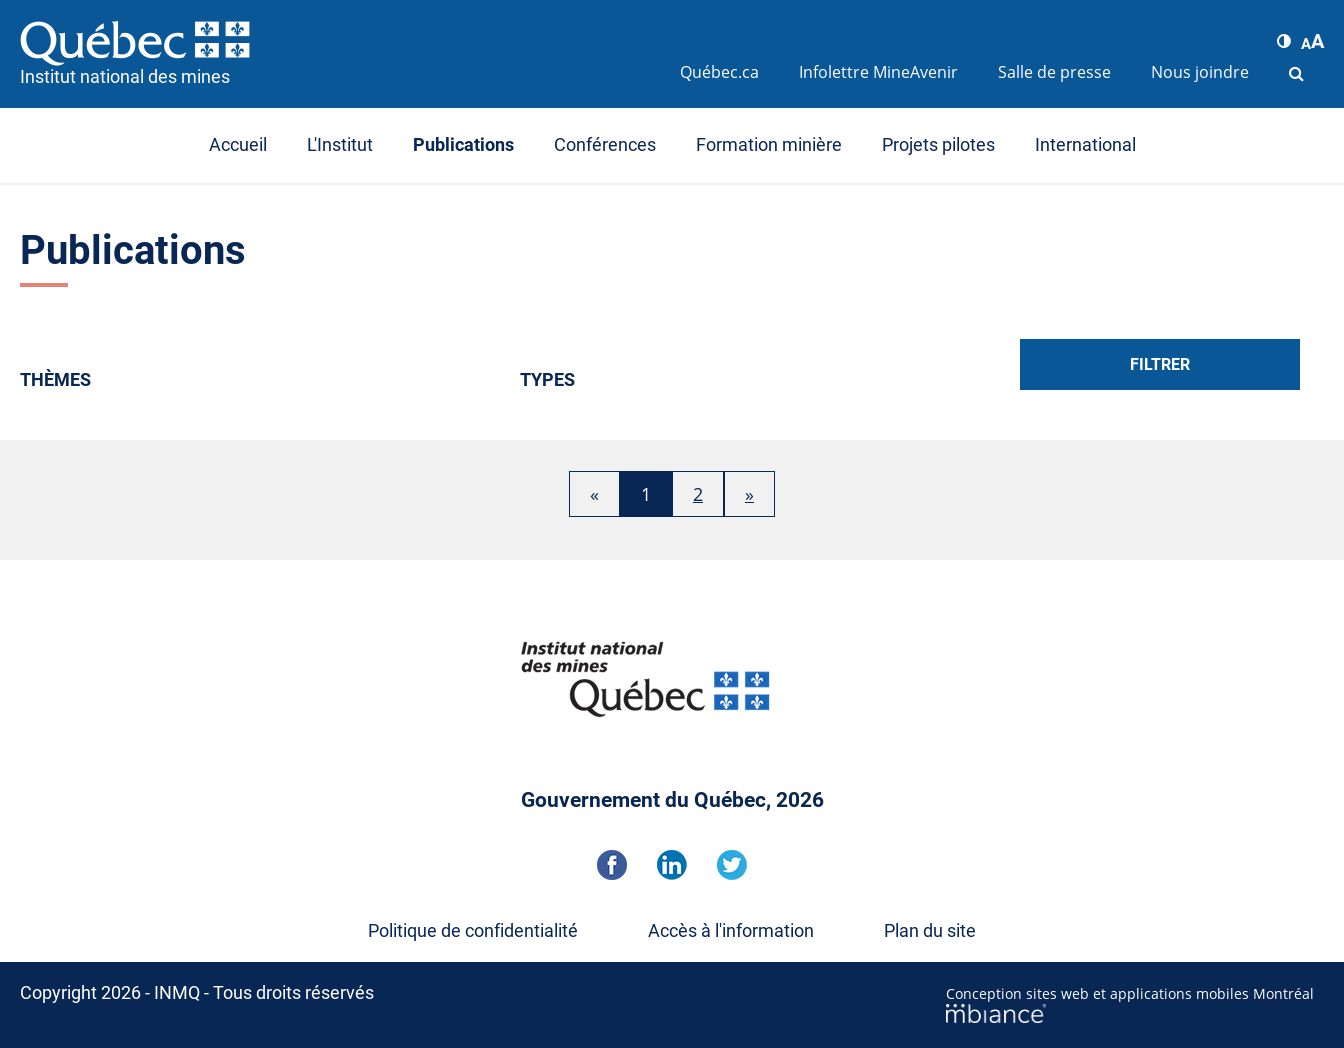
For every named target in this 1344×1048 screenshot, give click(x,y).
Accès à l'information (731, 930)
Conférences (605, 144)
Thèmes (55, 379)
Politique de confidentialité (473, 930)
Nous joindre (1200, 72)
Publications (463, 144)
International (1085, 144)
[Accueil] (340, 43)
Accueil (238, 144)
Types (547, 379)
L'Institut (340, 144)
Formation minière (769, 144)
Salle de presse (1054, 72)
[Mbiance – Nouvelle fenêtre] (1135, 1013)
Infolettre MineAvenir (878, 72)
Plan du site (930, 930)
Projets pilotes (938, 144)
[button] (1284, 41)
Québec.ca (719, 72)
